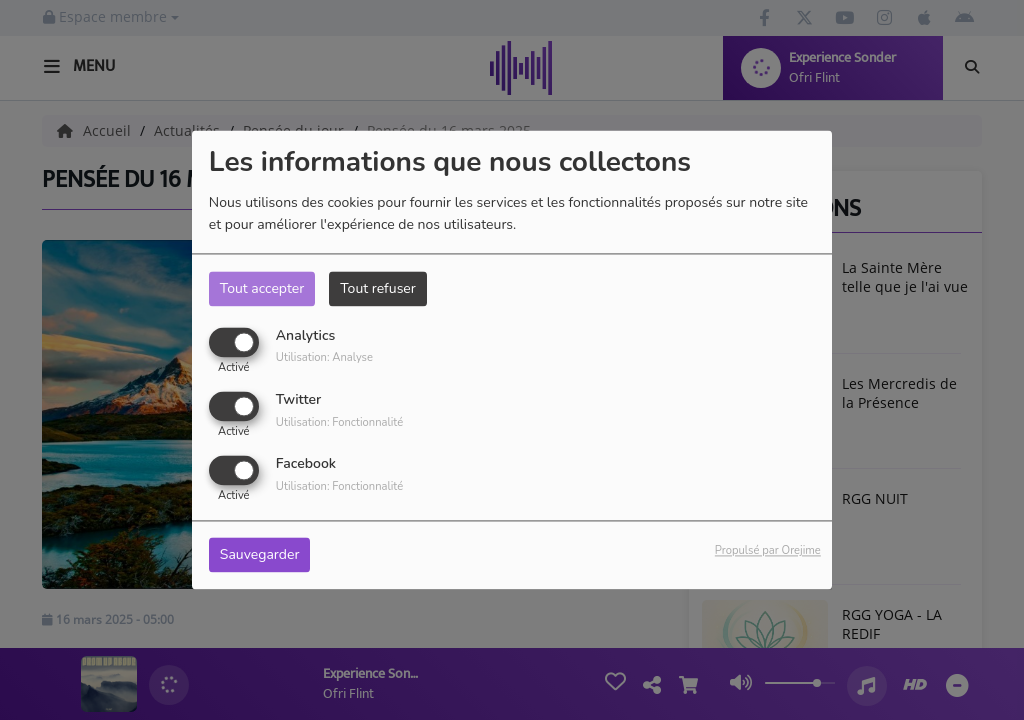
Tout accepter (262, 288)
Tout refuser (378, 288)
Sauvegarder (260, 555)
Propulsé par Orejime (768, 551)
